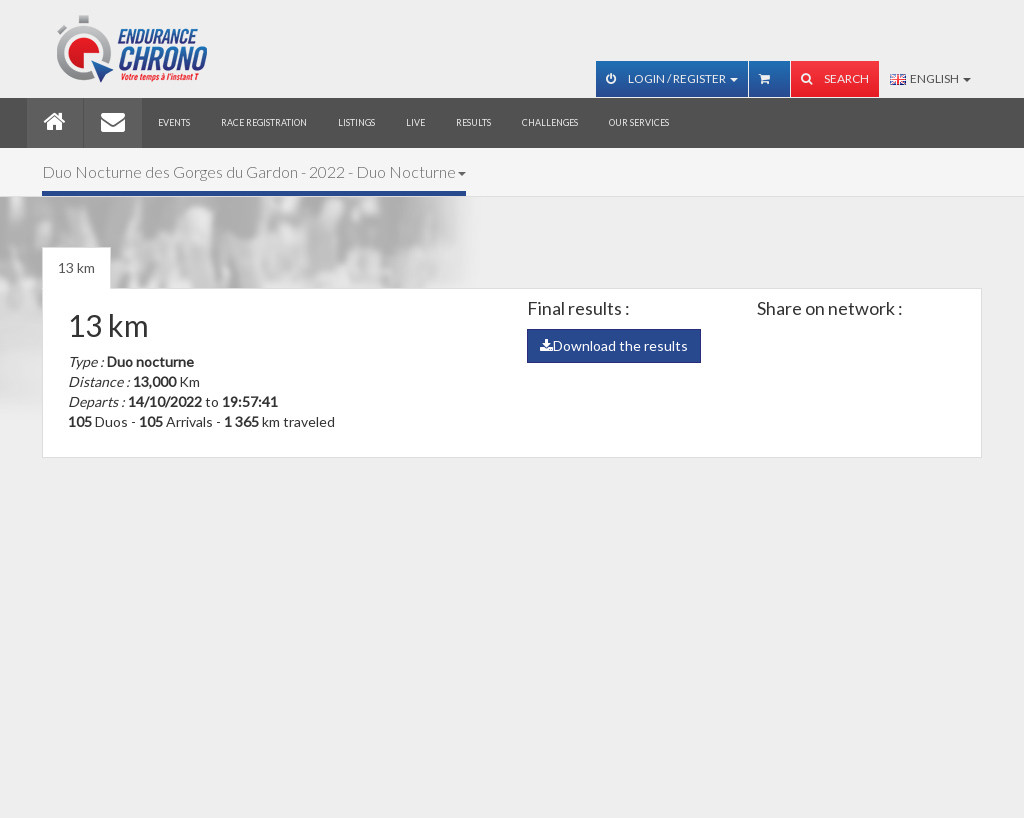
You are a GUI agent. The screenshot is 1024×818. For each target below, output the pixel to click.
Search (835, 78)
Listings (356, 122)
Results (473, 122)
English (930, 78)
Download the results (614, 345)
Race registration (264, 122)
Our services (639, 122)
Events (174, 122)
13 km (76, 267)
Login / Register (672, 78)
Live (415, 122)
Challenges (550, 122)
